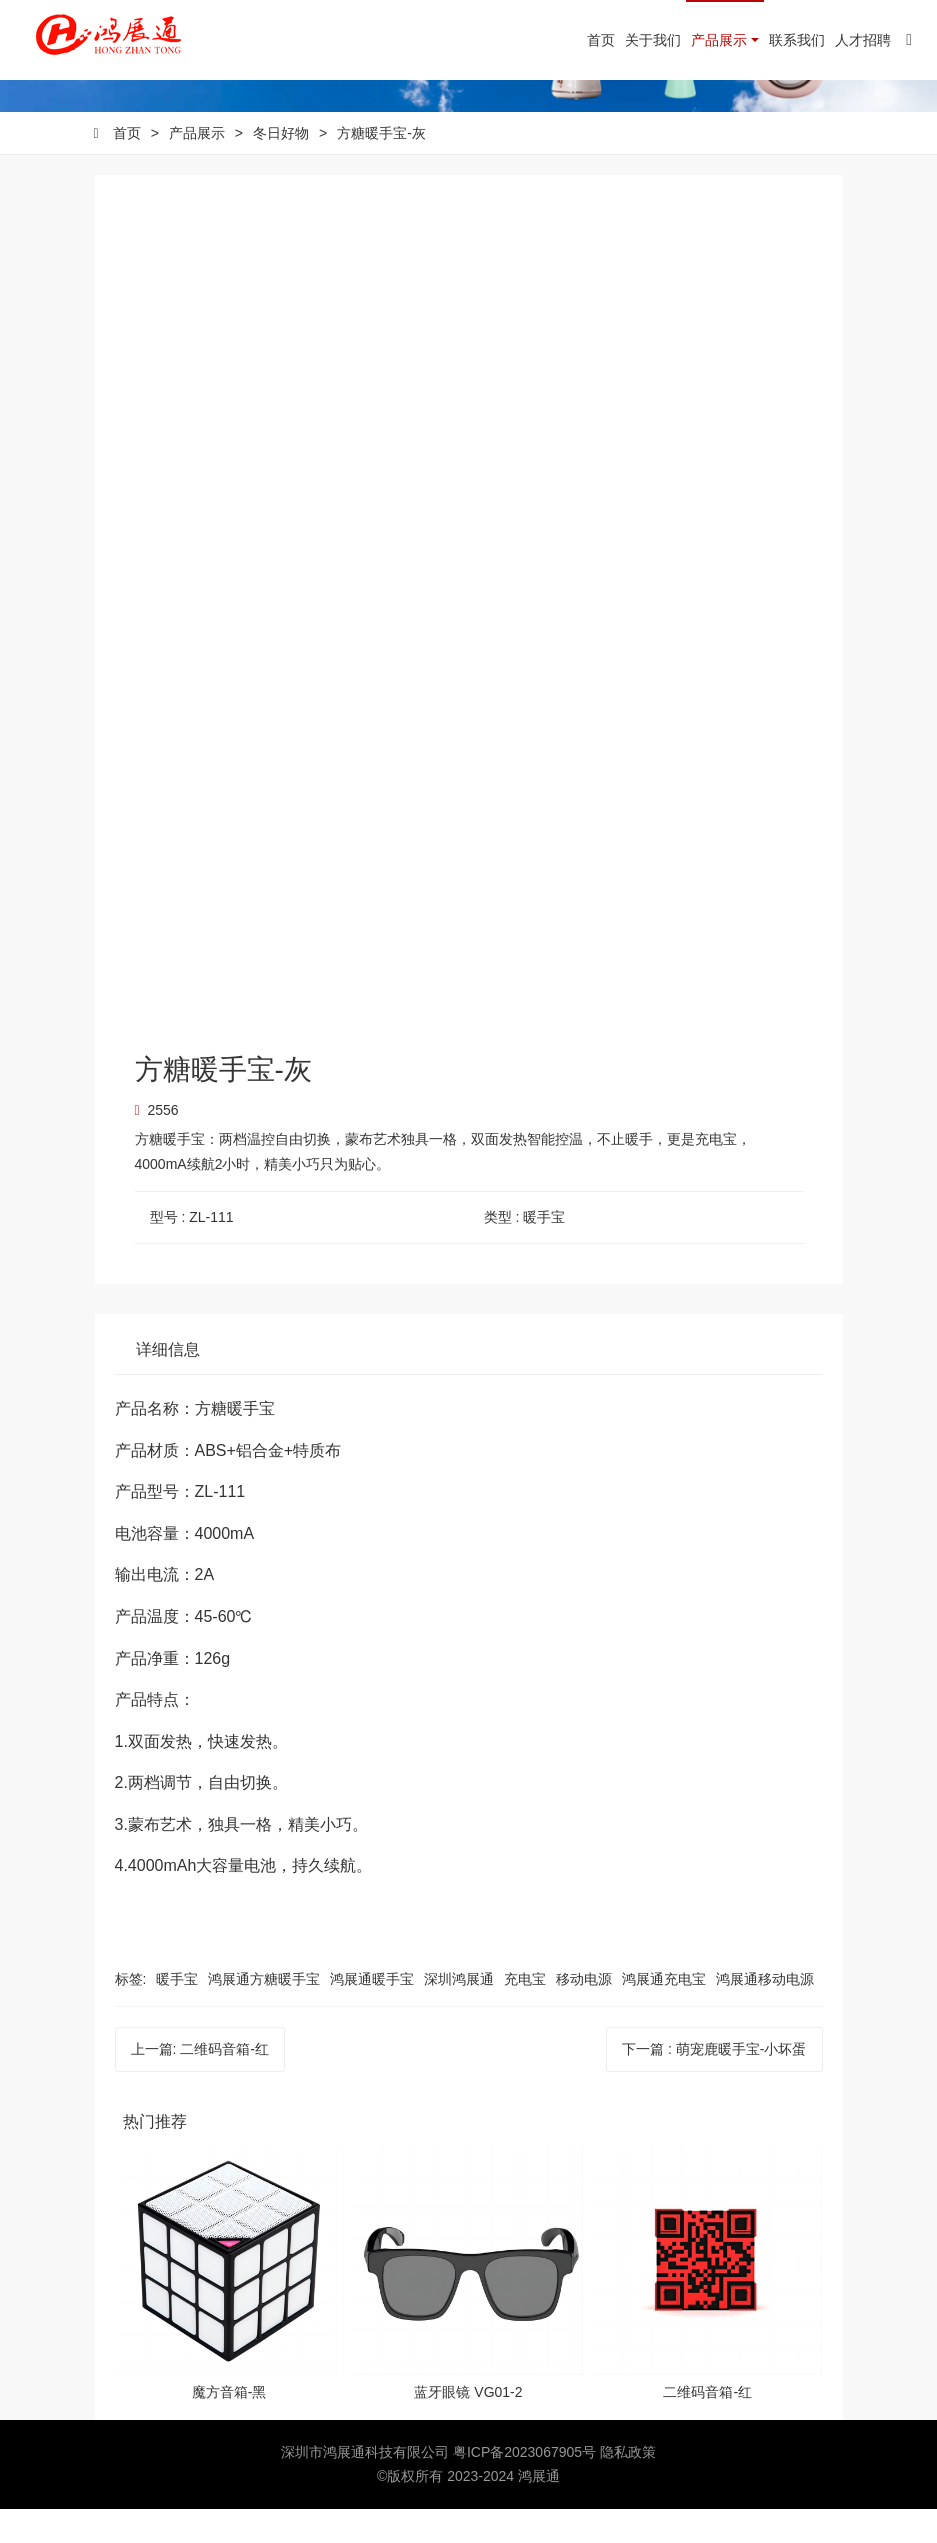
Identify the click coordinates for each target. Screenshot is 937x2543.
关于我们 (653, 40)
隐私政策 (628, 2486)
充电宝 (525, 2013)
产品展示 (719, 40)
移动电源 (584, 2013)
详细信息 (168, 1384)
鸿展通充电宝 (664, 2013)
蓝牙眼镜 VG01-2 (468, 2427)
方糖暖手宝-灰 (381, 167)
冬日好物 (281, 167)
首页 (601, 40)
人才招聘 (863, 40)
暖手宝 (177, 2013)
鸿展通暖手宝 (372, 2013)
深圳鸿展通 (459, 2013)
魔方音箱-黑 (229, 2427)
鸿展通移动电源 (765, 2013)
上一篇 (200, 2084)
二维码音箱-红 (707, 2427)
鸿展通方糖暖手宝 (264, 2013)
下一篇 (714, 2084)
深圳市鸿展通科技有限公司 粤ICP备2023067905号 (440, 2486)
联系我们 (797, 40)
